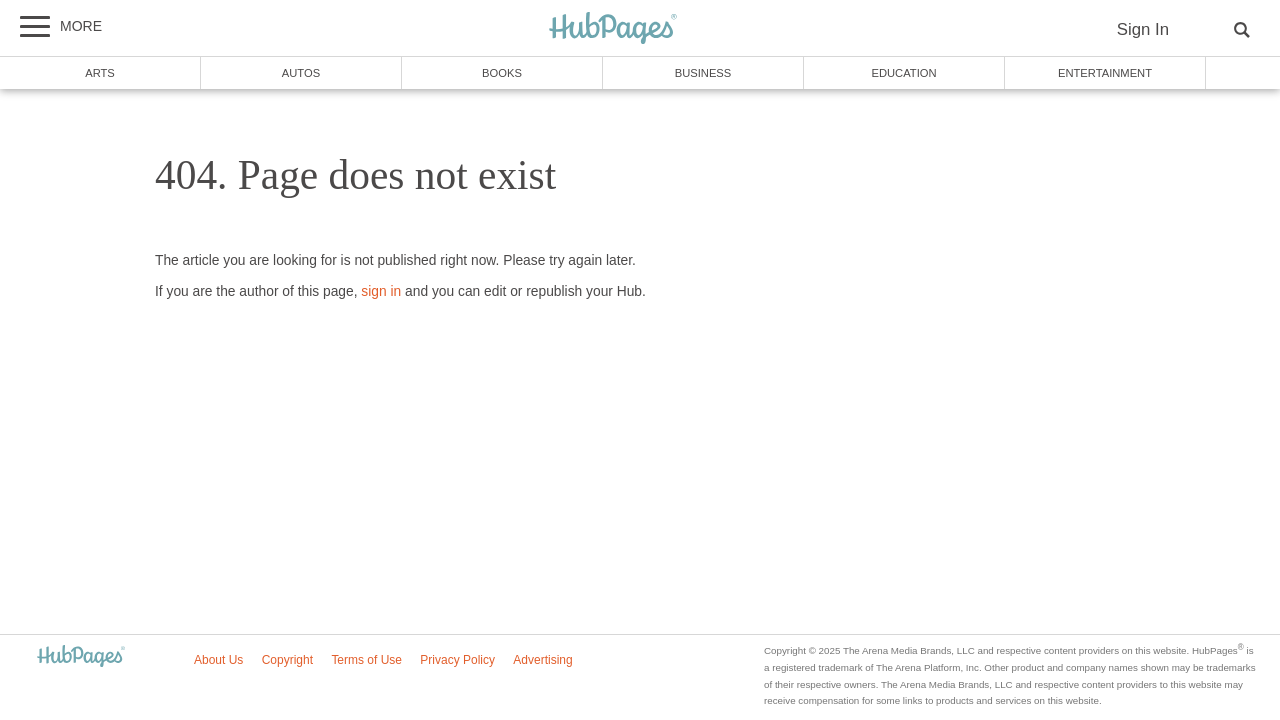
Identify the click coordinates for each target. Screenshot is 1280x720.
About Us (218, 660)
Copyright (287, 660)
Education (903, 73)
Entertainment (1105, 73)
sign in (381, 291)
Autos (301, 73)
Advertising (542, 660)
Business (703, 73)
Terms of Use (366, 660)
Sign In (1143, 29)
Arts (100, 73)
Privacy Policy (457, 660)
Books (502, 73)
